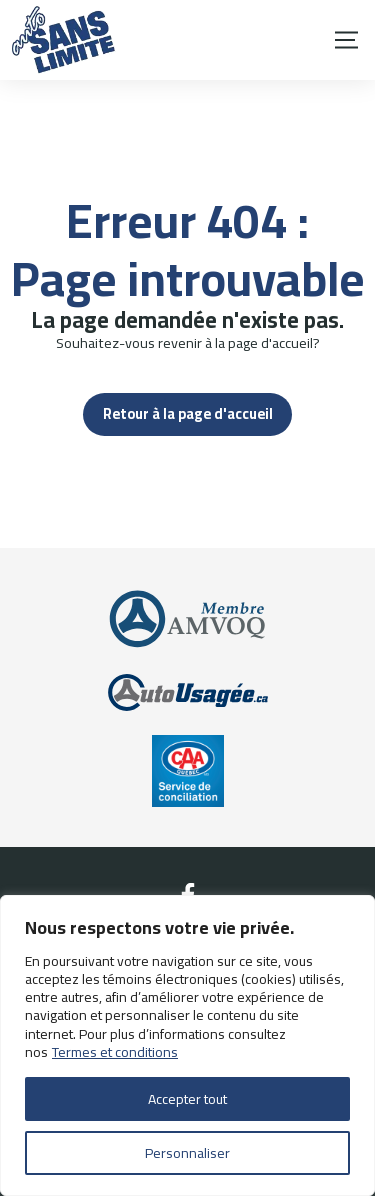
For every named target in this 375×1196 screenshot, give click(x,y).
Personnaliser (187, 1153)
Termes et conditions (115, 1052)
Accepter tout (187, 1099)
